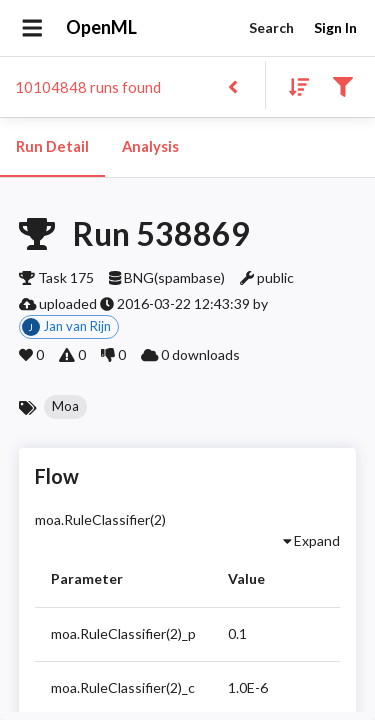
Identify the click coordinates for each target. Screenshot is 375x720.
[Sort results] (293, 85)
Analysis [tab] (150, 147)
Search (271, 28)
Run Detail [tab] (52, 147)
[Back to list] (232, 85)
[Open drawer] (32, 28)
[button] (65, 407)
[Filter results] (342, 85)
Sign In (335, 28)
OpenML (102, 28)
